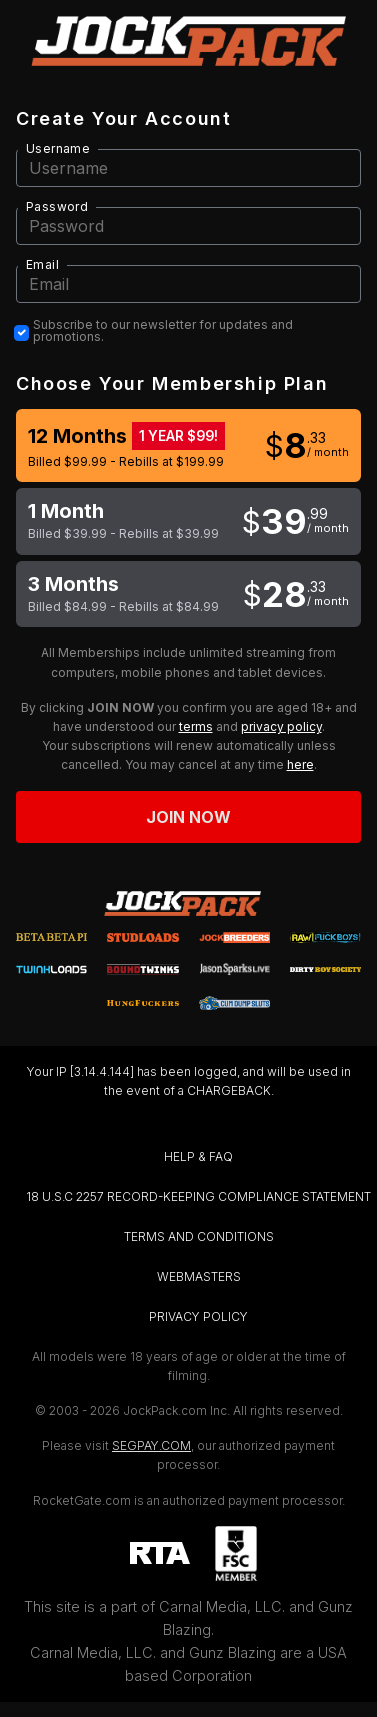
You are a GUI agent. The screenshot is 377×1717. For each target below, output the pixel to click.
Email (42, 264)
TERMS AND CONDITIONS (199, 1236)
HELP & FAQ (198, 1156)
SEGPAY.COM (151, 1445)
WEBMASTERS (199, 1276)
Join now (189, 817)
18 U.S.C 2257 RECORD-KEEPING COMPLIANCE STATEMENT (198, 1196)
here (300, 764)
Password (57, 206)
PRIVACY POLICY (198, 1316)
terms (196, 726)
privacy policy (281, 726)
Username (58, 148)
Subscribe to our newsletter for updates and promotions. (163, 331)
